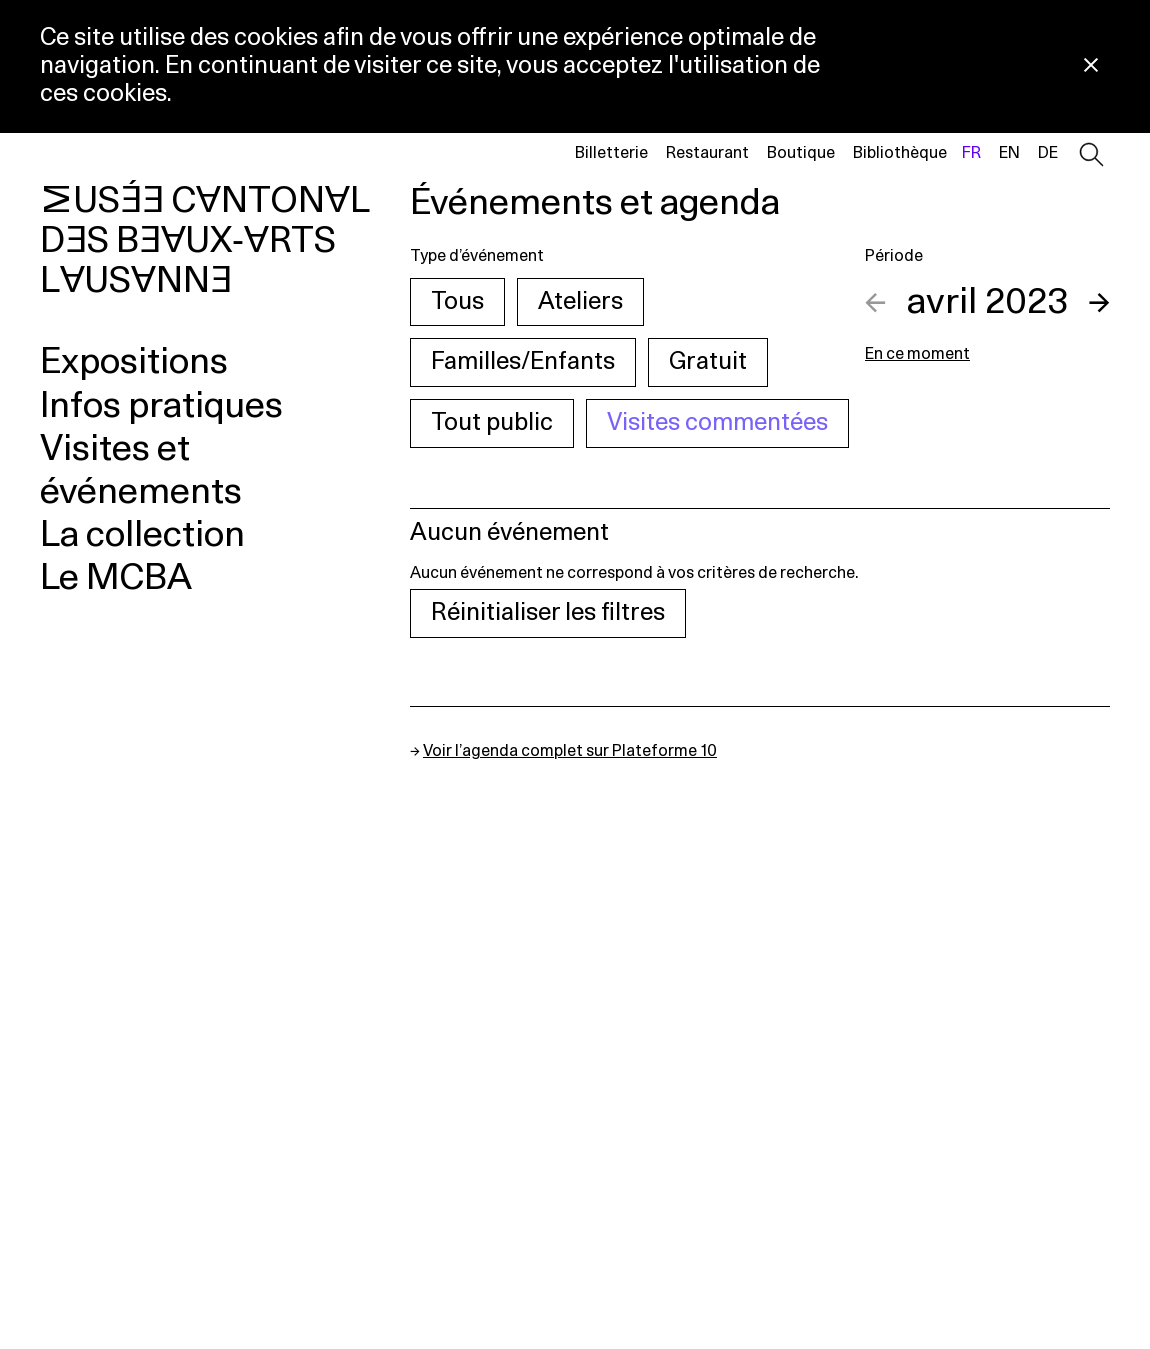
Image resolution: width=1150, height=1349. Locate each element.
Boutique (801, 153)
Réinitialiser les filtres (548, 613)
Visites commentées (717, 423)
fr (971, 153)
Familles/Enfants (523, 362)
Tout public (492, 423)
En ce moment (917, 354)
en (1009, 153)
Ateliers (580, 302)
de (1048, 153)
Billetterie (611, 153)
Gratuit (708, 362)
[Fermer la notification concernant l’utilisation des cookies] (1091, 66)
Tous (457, 302)
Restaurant (707, 153)
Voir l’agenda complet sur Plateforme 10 (570, 751)
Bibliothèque (900, 153)
